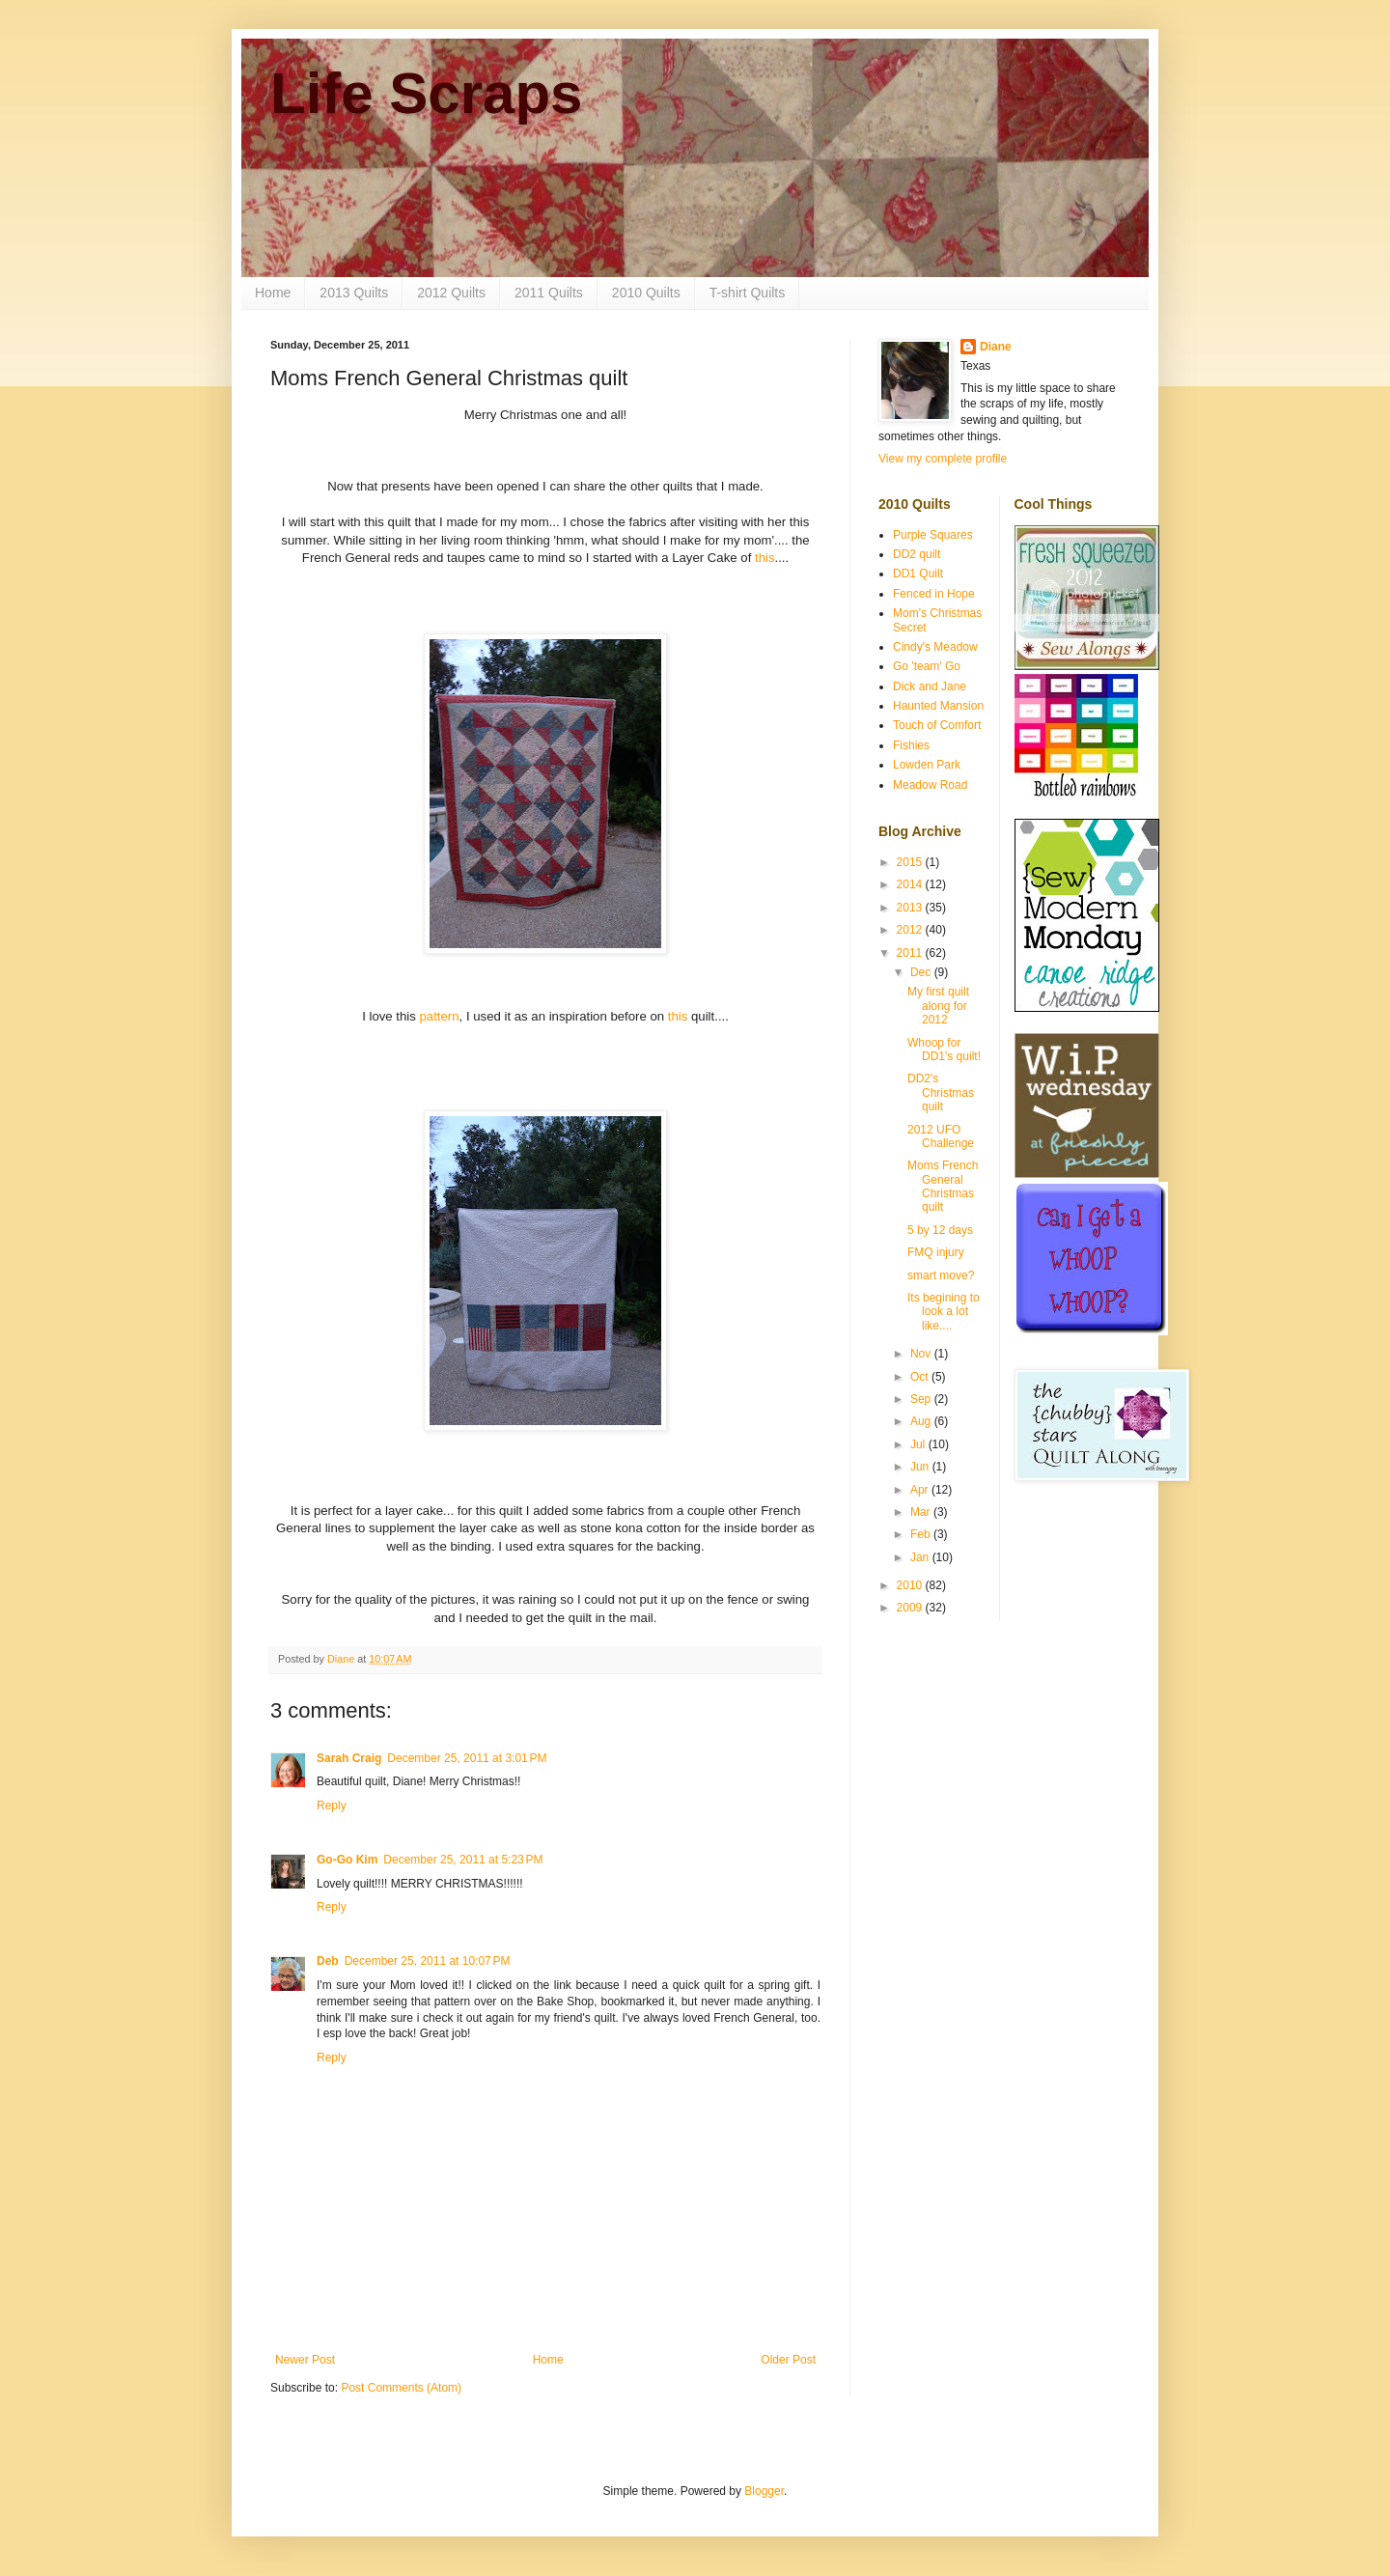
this (765, 557)
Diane (996, 346)
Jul (919, 1444)
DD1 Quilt (918, 573)
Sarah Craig (349, 1758)
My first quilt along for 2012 (938, 1005)
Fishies (911, 745)
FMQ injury (935, 1252)
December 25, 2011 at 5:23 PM (462, 1859)
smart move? (940, 1275)
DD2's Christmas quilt (940, 1092)
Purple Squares (933, 535)
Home (273, 292)
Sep (922, 1399)
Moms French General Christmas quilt (942, 1186)
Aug (922, 1421)
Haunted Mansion (938, 706)
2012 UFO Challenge (940, 1136)
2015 (911, 862)
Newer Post (305, 2359)
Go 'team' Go (926, 666)
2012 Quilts (451, 292)
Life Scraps (426, 93)
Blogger (764, 2491)
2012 (911, 930)
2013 (911, 907)
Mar (921, 1512)
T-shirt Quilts (747, 292)
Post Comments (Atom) (401, 2387)
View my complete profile (942, 458)
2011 (911, 953)
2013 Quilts (354, 292)
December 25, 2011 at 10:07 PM (428, 1961)
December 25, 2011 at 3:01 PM (466, 1758)
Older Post (788, 2359)
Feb (921, 1534)
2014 (911, 884)
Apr (920, 1490)
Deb (328, 1961)
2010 (911, 1585)
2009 (911, 1607)
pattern (439, 1016)
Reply (332, 1805)
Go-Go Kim (347, 1859)
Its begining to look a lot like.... (943, 1311)
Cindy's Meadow (935, 647)
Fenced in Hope (934, 594)
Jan (921, 1557)
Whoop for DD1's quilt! (944, 1049)
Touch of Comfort (937, 725)
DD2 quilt (916, 554)
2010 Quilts (646, 292)
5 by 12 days (940, 1230)
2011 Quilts (548, 292)
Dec (922, 972)
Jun (921, 1466)
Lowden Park (926, 764)
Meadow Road (930, 785)
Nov (922, 1353)
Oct (920, 1377)
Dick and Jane (929, 686)
